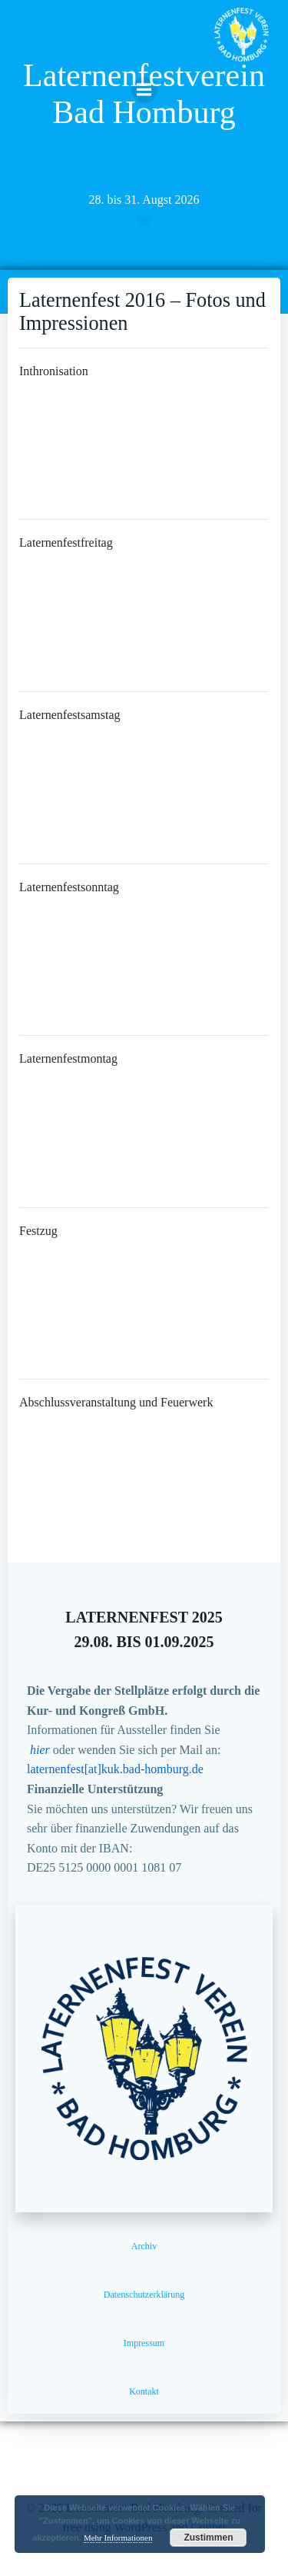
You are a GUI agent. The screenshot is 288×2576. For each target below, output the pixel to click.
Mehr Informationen (118, 2537)
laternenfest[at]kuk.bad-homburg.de (115, 1769)
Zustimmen (208, 2537)
